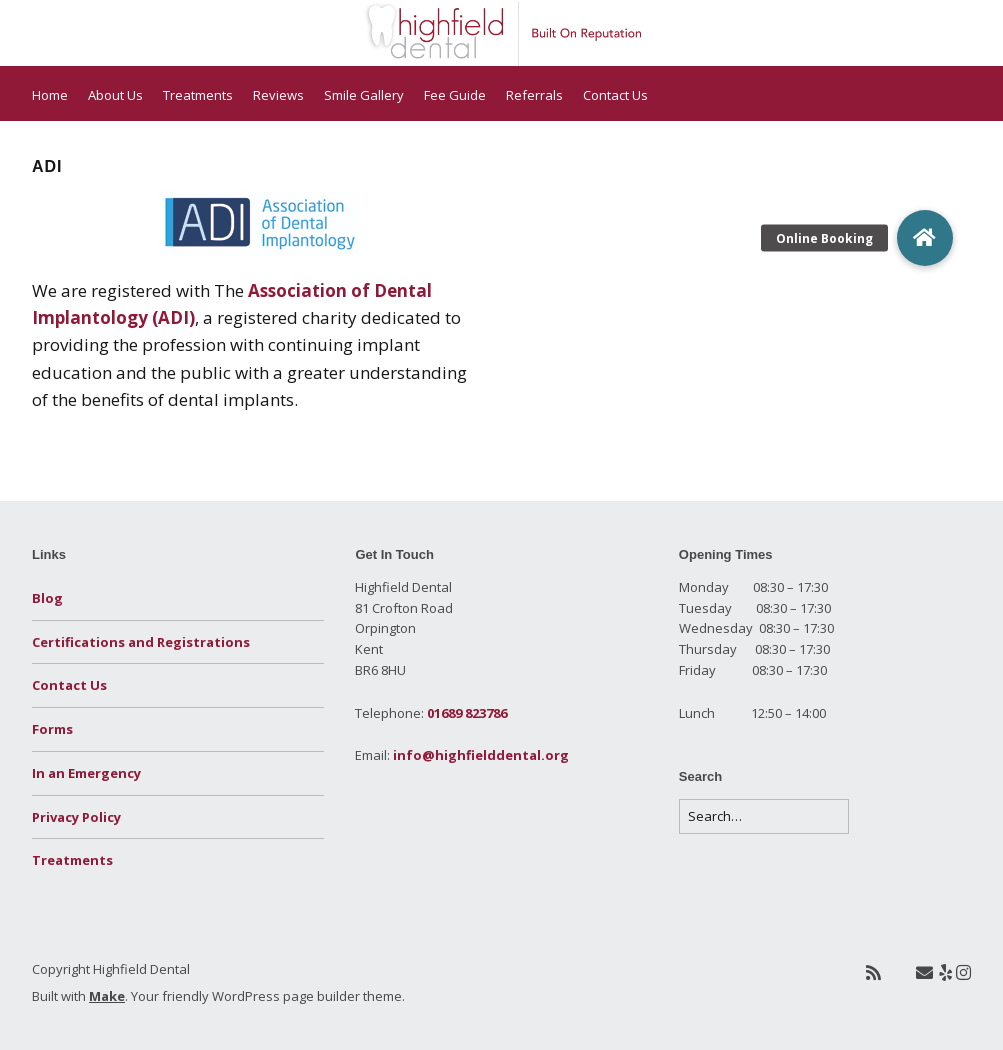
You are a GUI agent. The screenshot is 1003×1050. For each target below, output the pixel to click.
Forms (52, 729)
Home (50, 95)
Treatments (198, 95)
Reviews (278, 95)
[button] (925, 238)
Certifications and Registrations (141, 642)
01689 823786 (467, 713)
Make (107, 996)
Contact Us (615, 95)
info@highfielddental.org (481, 755)
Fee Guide (455, 95)
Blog (47, 598)
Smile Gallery (364, 95)
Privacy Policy (76, 817)
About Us (115, 95)
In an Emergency (86, 773)
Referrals (534, 95)
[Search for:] (764, 816)
